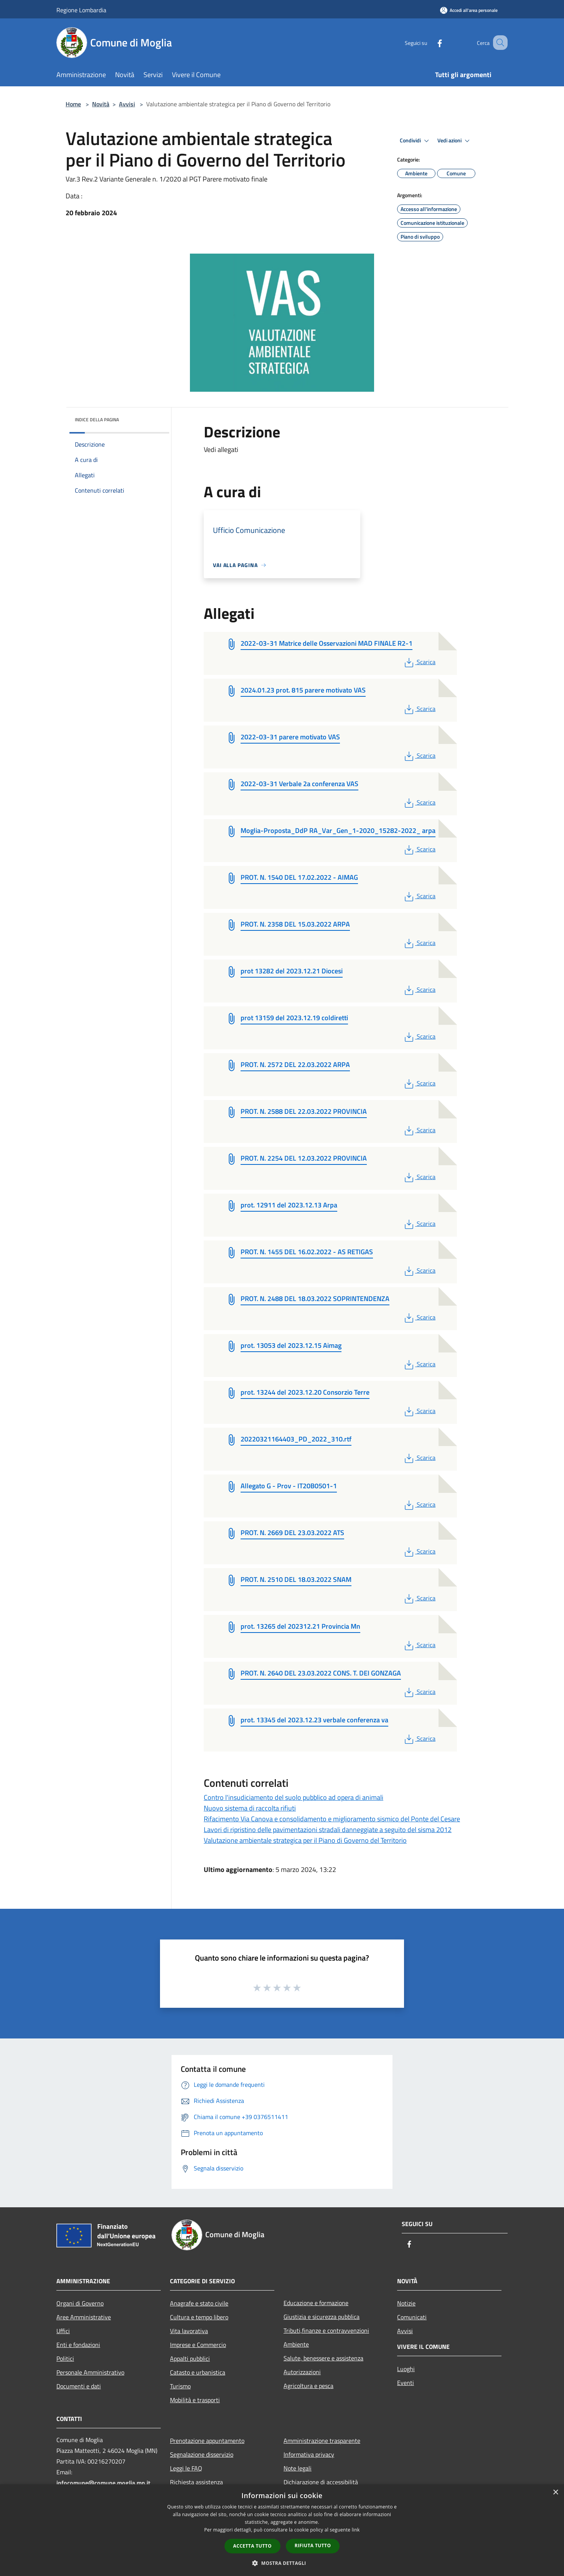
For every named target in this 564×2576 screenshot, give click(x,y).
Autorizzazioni (302, 2371)
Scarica (419, 661)
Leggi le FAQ (186, 2468)
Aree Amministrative (83, 2317)
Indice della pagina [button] (97, 419)
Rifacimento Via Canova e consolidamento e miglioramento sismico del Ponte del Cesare (332, 1819)
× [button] (555, 2492)
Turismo (180, 2386)
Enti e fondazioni (78, 2344)
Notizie (406, 2303)
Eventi (405, 2382)
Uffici (63, 2330)
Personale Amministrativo (90, 2372)
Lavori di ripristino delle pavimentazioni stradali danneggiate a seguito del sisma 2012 (328, 1829)
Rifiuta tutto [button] (313, 2545)
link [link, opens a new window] (356, 2530)
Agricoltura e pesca (308, 2385)
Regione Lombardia (81, 10)
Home (73, 104)
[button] (282, 2563)
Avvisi (127, 104)
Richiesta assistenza (196, 2482)
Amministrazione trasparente (322, 2440)
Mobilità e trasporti (195, 2399)
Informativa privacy (309, 2454)
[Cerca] (498, 42)
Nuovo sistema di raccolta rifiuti (250, 1808)
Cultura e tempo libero (199, 2317)
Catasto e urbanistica (197, 2372)
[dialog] (282, 2530)
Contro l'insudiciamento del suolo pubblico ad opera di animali (293, 1797)
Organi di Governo (80, 2303)
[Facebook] (430, 42)
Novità (100, 104)
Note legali (298, 2468)
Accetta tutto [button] (252, 2546)
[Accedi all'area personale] (469, 10)
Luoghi (406, 2368)
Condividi (415, 140)
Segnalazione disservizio (201, 2454)
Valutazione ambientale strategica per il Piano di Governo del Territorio (305, 1840)
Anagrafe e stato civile (199, 2303)
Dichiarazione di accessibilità (321, 2482)
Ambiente (296, 2344)
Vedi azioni (454, 140)
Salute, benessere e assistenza (323, 2358)
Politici (65, 2358)
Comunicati (412, 2317)
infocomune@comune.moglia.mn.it (103, 2482)
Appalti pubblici (190, 2358)
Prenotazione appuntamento (207, 2440)
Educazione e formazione (316, 2302)
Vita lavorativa (189, 2330)
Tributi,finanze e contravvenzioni (326, 2330)
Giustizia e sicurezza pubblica (322, 2316)
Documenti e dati (78, 2386)
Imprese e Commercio (198, 2344)
